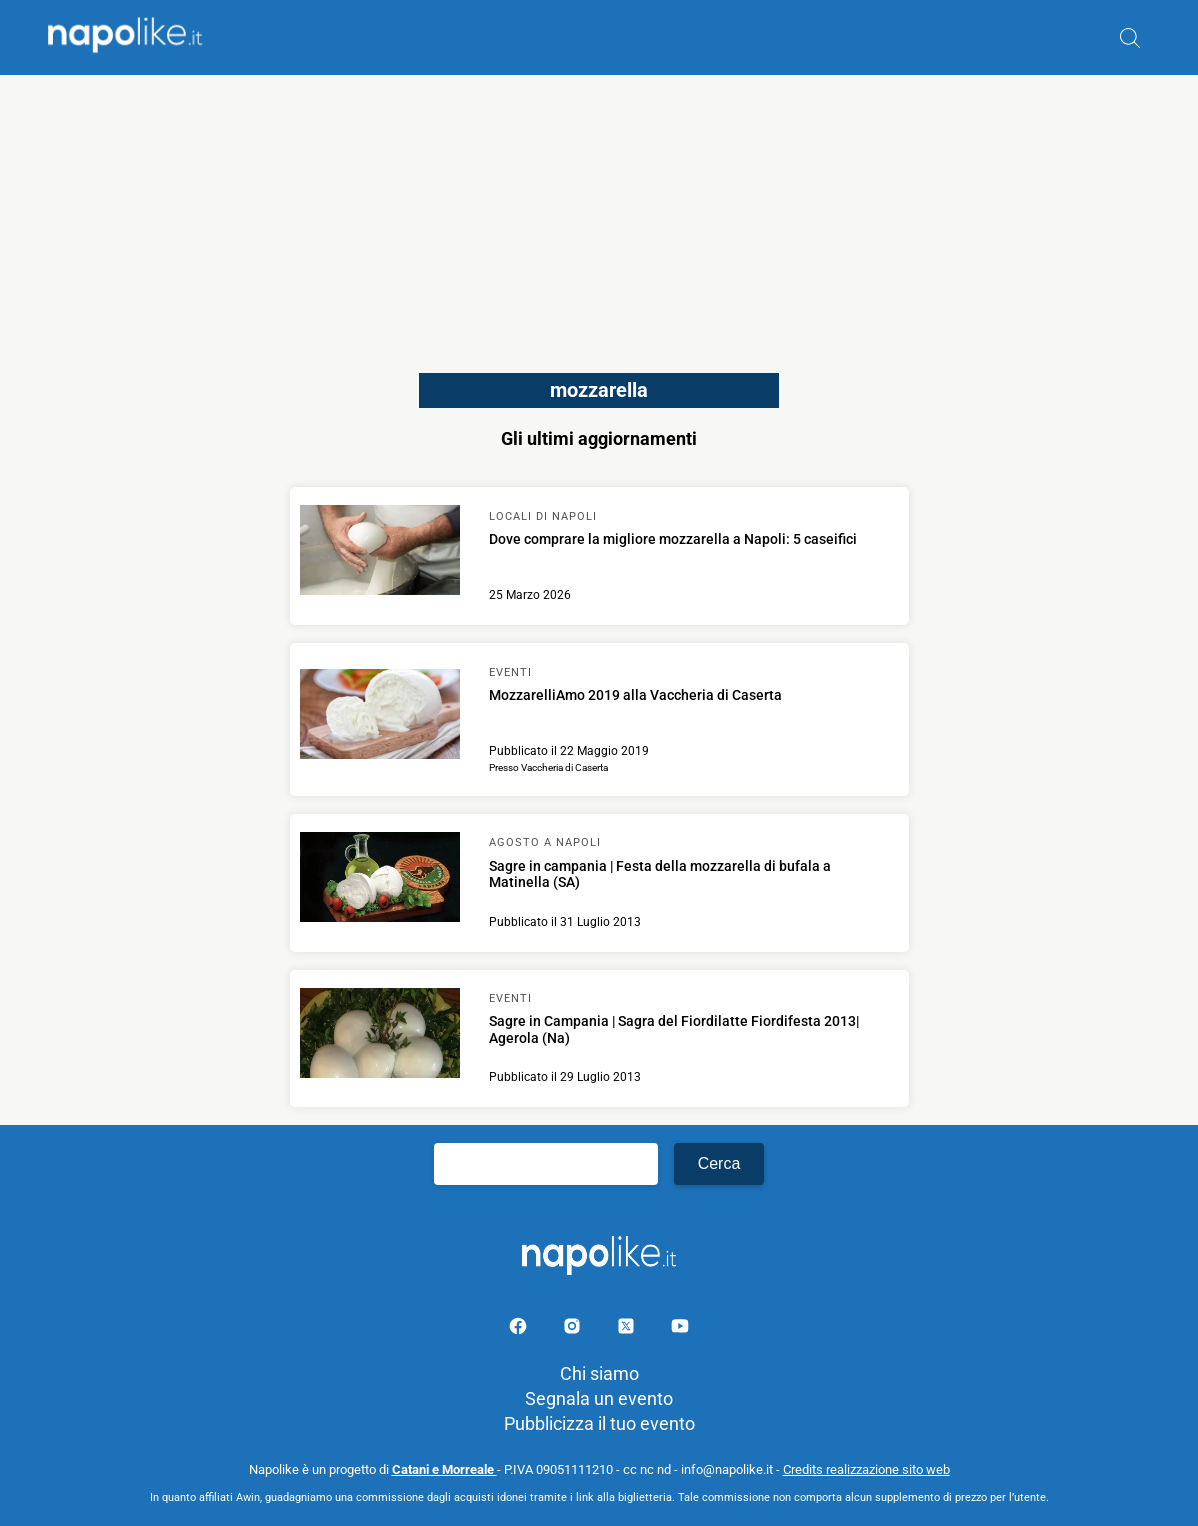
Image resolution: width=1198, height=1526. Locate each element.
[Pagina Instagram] (574, 1329)
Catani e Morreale (444, 1469)
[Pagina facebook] (520, 1329)
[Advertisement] (599, 215)
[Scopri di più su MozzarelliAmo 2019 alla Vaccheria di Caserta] (380, 717)
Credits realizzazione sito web (866, 1469)
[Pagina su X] (628, 1329)
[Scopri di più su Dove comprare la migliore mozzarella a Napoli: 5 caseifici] (380, 553)
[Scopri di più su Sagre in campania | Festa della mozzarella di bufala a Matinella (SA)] (380, 880)
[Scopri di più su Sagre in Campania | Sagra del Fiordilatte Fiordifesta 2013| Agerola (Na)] (380, 1036)
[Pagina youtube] (680, 1329)
